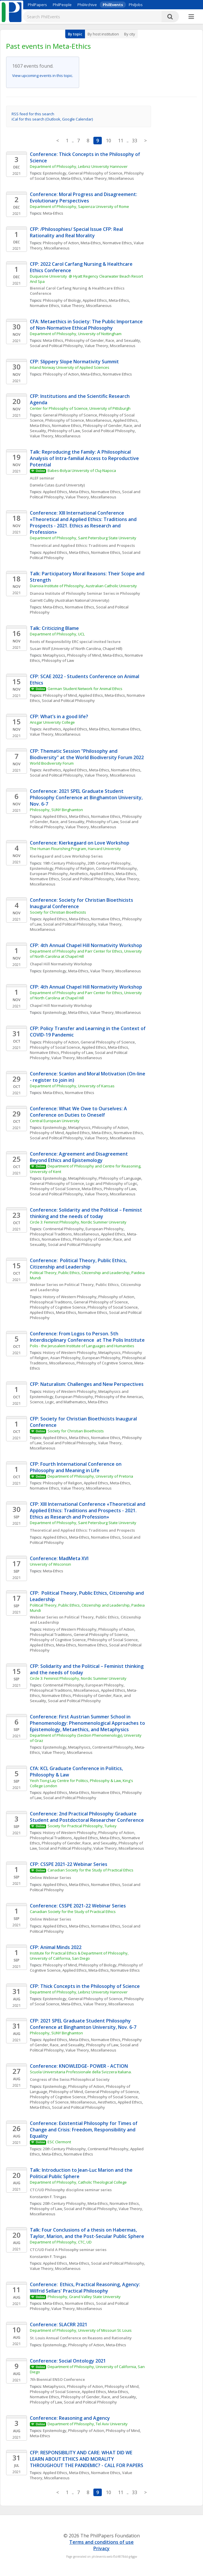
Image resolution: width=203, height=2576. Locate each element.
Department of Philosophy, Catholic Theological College (78, 2182)
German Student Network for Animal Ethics (85, 688)
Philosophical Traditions (51, 1302)
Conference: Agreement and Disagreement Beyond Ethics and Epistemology (79, 1157)
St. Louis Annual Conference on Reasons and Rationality (81, 2337)
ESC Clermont (59, 2141)
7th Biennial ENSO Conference (57, 2379)
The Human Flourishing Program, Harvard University (75, 848)
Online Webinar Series (50, 1877)
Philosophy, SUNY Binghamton (56, 809)
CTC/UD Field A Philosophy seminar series (68, 2249)
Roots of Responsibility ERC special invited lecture (75, 641)
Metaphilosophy (82, 1178)
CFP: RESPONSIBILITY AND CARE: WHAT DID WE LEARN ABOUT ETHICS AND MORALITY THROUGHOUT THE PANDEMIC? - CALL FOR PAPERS (86, 2459)
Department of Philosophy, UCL (57, 634)
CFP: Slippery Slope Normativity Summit (74, 361)
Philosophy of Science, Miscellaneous (78, 420)
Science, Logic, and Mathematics (58, 1401)
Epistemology (54, 173)
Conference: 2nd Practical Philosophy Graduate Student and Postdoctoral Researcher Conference (87, 1816)
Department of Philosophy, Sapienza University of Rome (79, 206)
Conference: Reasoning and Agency (70, 2418)
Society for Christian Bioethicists (58, 912)
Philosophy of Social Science (55, 1047)
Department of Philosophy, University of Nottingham (76, 333)
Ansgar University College (52, 722)
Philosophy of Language (120, 1178)
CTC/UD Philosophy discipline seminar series (71, 2189)
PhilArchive (87, 4)
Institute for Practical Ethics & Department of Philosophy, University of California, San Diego (79, 1955)
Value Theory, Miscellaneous (108, 178)
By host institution (103, 34)
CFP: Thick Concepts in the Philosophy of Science (85, 1986)
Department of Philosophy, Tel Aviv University (88, 2423)
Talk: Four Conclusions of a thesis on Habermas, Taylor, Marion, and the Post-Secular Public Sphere (87, 2233)
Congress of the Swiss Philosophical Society (70, 2079)
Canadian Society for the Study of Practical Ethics (90, 1870)
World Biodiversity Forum (52, 763)
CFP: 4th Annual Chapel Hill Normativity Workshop (86, 945)
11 (120, 140)
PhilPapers (37, 4)
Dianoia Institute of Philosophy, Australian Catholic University (83, 585)
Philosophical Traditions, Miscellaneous (64, 1234)
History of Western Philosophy (70, 1296)
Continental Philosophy (116, 868)
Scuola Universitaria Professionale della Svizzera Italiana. (81, 2071)
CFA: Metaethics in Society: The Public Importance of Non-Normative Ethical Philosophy (87, 324)
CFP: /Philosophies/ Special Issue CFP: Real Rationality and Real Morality (77, 232)
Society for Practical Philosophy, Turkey (82, 1825)
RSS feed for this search (33, 113)
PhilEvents (113, 4)
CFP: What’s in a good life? (59, 716)
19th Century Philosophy (64, 863)
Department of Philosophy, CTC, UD (61, 2242)
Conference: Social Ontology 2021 (68, 2361)
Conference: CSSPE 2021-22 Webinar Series (78, 1906)
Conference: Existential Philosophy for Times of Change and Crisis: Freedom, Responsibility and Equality (84, 2129)
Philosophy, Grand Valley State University (84, 2296)
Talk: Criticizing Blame (54, 628)
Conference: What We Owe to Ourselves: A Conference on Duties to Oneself (79, 1111)
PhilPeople (62, 4)
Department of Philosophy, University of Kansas (72, 1085)
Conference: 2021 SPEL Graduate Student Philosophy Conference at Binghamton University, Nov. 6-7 (87, 797)
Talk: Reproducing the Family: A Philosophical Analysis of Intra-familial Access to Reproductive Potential (85, 458)
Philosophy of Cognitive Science (58, 1307)
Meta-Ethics (71, 178)
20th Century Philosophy (109, 863)
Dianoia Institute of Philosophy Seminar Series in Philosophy (85, 593)
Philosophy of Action (61, 242)
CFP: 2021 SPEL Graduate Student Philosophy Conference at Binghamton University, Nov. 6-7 (83, 2024)
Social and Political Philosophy (56, 345)
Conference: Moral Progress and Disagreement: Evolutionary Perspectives (84, 197)
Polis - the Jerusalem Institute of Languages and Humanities (82, 1345)
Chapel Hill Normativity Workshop (61, 964)
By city (129, 34)
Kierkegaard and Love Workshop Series (66, 856)
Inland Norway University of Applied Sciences (69, 367)
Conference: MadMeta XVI (59, 1558)
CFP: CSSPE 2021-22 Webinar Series (68, 1864)
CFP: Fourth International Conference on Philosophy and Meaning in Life (76, 1467)
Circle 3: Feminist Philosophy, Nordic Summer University (78, 1222)
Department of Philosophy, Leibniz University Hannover (79, 166)
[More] (191, 16)
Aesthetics (52, 729)
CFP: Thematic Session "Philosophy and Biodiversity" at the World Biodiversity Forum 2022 (87, 754)
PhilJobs (136, 4)
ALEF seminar (42, 478)
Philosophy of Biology (62, 300)
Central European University (54, 1120)
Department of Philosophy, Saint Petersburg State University (83, 537)
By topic (75, 34)
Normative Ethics (117, 242)
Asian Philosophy (65, 1357)
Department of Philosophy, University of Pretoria (90, 1476)
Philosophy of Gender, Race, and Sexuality (102, 340)
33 (134, 140)
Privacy (101, 2548)
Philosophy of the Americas (119, 1396)
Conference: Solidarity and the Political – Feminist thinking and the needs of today (86, 1213)
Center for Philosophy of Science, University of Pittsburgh (80, 408)
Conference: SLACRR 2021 (58, 2324)
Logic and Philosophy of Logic (111, 1183)
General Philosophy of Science (95, 173)
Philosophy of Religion (74, 868)
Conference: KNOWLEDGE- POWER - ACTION (79, 2066)
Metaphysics (54, 655)
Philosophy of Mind (84, 655)
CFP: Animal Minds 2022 (55, 1947)
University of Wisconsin (50, 1564)
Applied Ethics (95, 300)
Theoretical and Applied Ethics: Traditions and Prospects (82, 545)
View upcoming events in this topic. (42, 75)
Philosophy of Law (64, 430)
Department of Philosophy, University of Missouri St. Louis (81, 2330)
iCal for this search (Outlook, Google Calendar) (52, 119)
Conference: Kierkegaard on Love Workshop (79, 843)
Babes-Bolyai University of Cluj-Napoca (82, 470)
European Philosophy (49, 873)
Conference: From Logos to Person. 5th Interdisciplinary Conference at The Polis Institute (87, 1336)
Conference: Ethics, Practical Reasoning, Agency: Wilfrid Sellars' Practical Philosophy (85, 2287)
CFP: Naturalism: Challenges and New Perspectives (87, 1384)
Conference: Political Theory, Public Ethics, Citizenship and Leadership (79, 1263)
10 (108, 140)
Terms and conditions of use (101, 2542)
